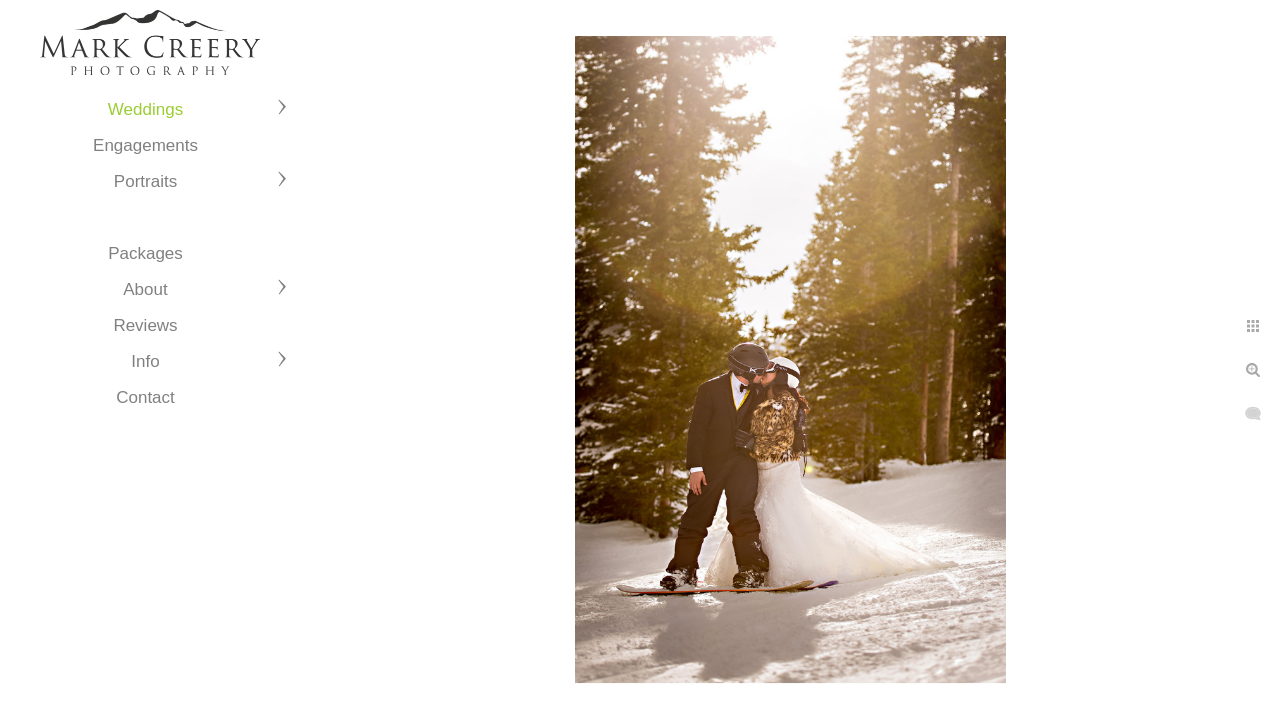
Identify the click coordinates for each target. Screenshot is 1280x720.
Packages (145, 253)
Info (145, 361)
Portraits (145, 181)
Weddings (145, 109)
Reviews (145, 325)
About (145, 289)
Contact (145, 397)
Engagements (145, 145)
